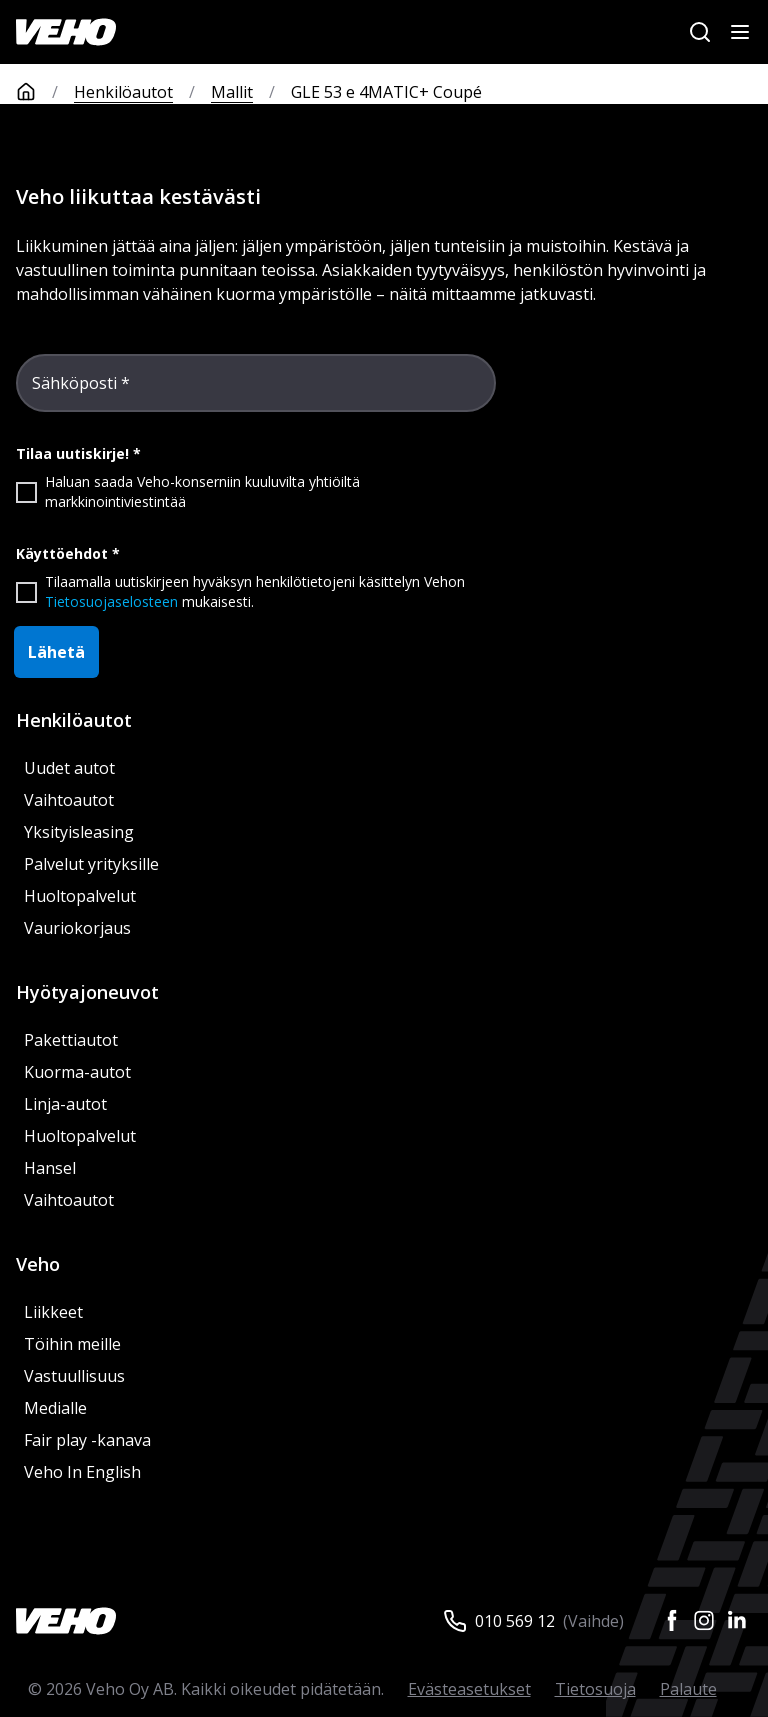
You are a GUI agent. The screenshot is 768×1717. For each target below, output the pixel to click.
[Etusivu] (45, 92)
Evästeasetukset (469, 1689)
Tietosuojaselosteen (111, 601)
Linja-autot (65, 1104)
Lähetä (56, 652)
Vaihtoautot (69, 800)
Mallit (232, 92)
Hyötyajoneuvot (87, 992)
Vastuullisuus (74, 1376)
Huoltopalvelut (80, 896)
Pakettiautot (71, 1040)
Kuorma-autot (77, 1072)
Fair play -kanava (87, 1440)
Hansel (50, 1168)
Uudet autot (69, 768)
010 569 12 (515, 1621)
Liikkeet (53, 1312)
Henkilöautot (123, 92)
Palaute (688, 1689)
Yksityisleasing (79, 832)
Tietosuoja (595, 1689)
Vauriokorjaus (77, 928)
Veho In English (82, 1472)
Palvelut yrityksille (91, 864)
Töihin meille (72, 1344)
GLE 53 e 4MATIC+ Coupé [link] (386, 92)
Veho (38, 1264)
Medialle (55, 1408)
